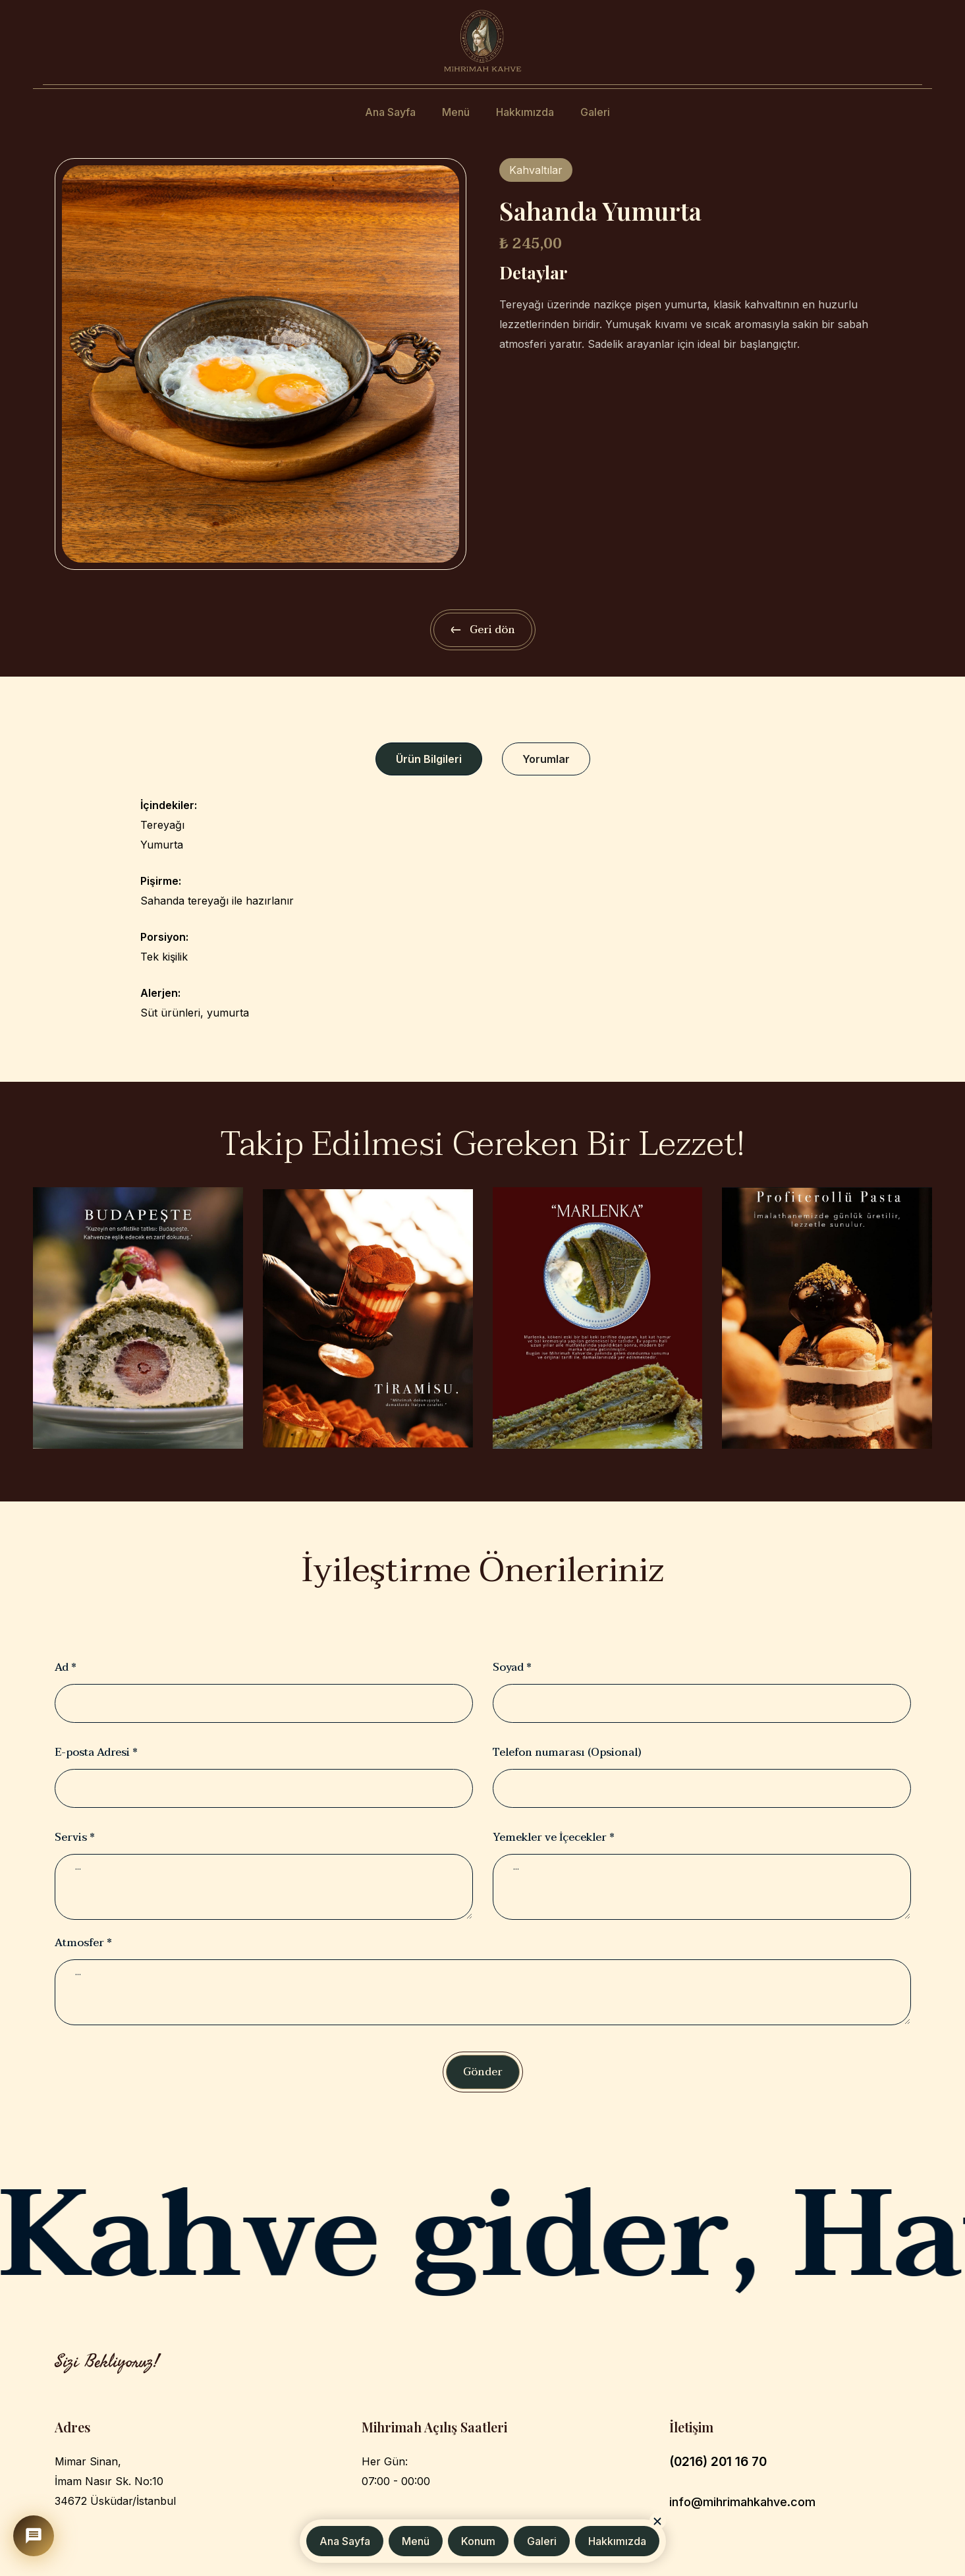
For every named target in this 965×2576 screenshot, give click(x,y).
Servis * (75, 1837)
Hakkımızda (525, 112)
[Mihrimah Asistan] (33, 2535)
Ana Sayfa (390, 112)
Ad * (65, 1667)
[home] (482, 41)
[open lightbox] (260, 364)
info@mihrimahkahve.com (742, 2502)
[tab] (428, 758)
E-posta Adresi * (96, 1752)
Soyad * (512, 1667)
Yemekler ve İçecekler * (554, 1837)
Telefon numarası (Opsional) (567, 1752)
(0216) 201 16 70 (718, 2461)
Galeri (595, 112)
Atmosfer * (83, 1943)
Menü (456, 112)
